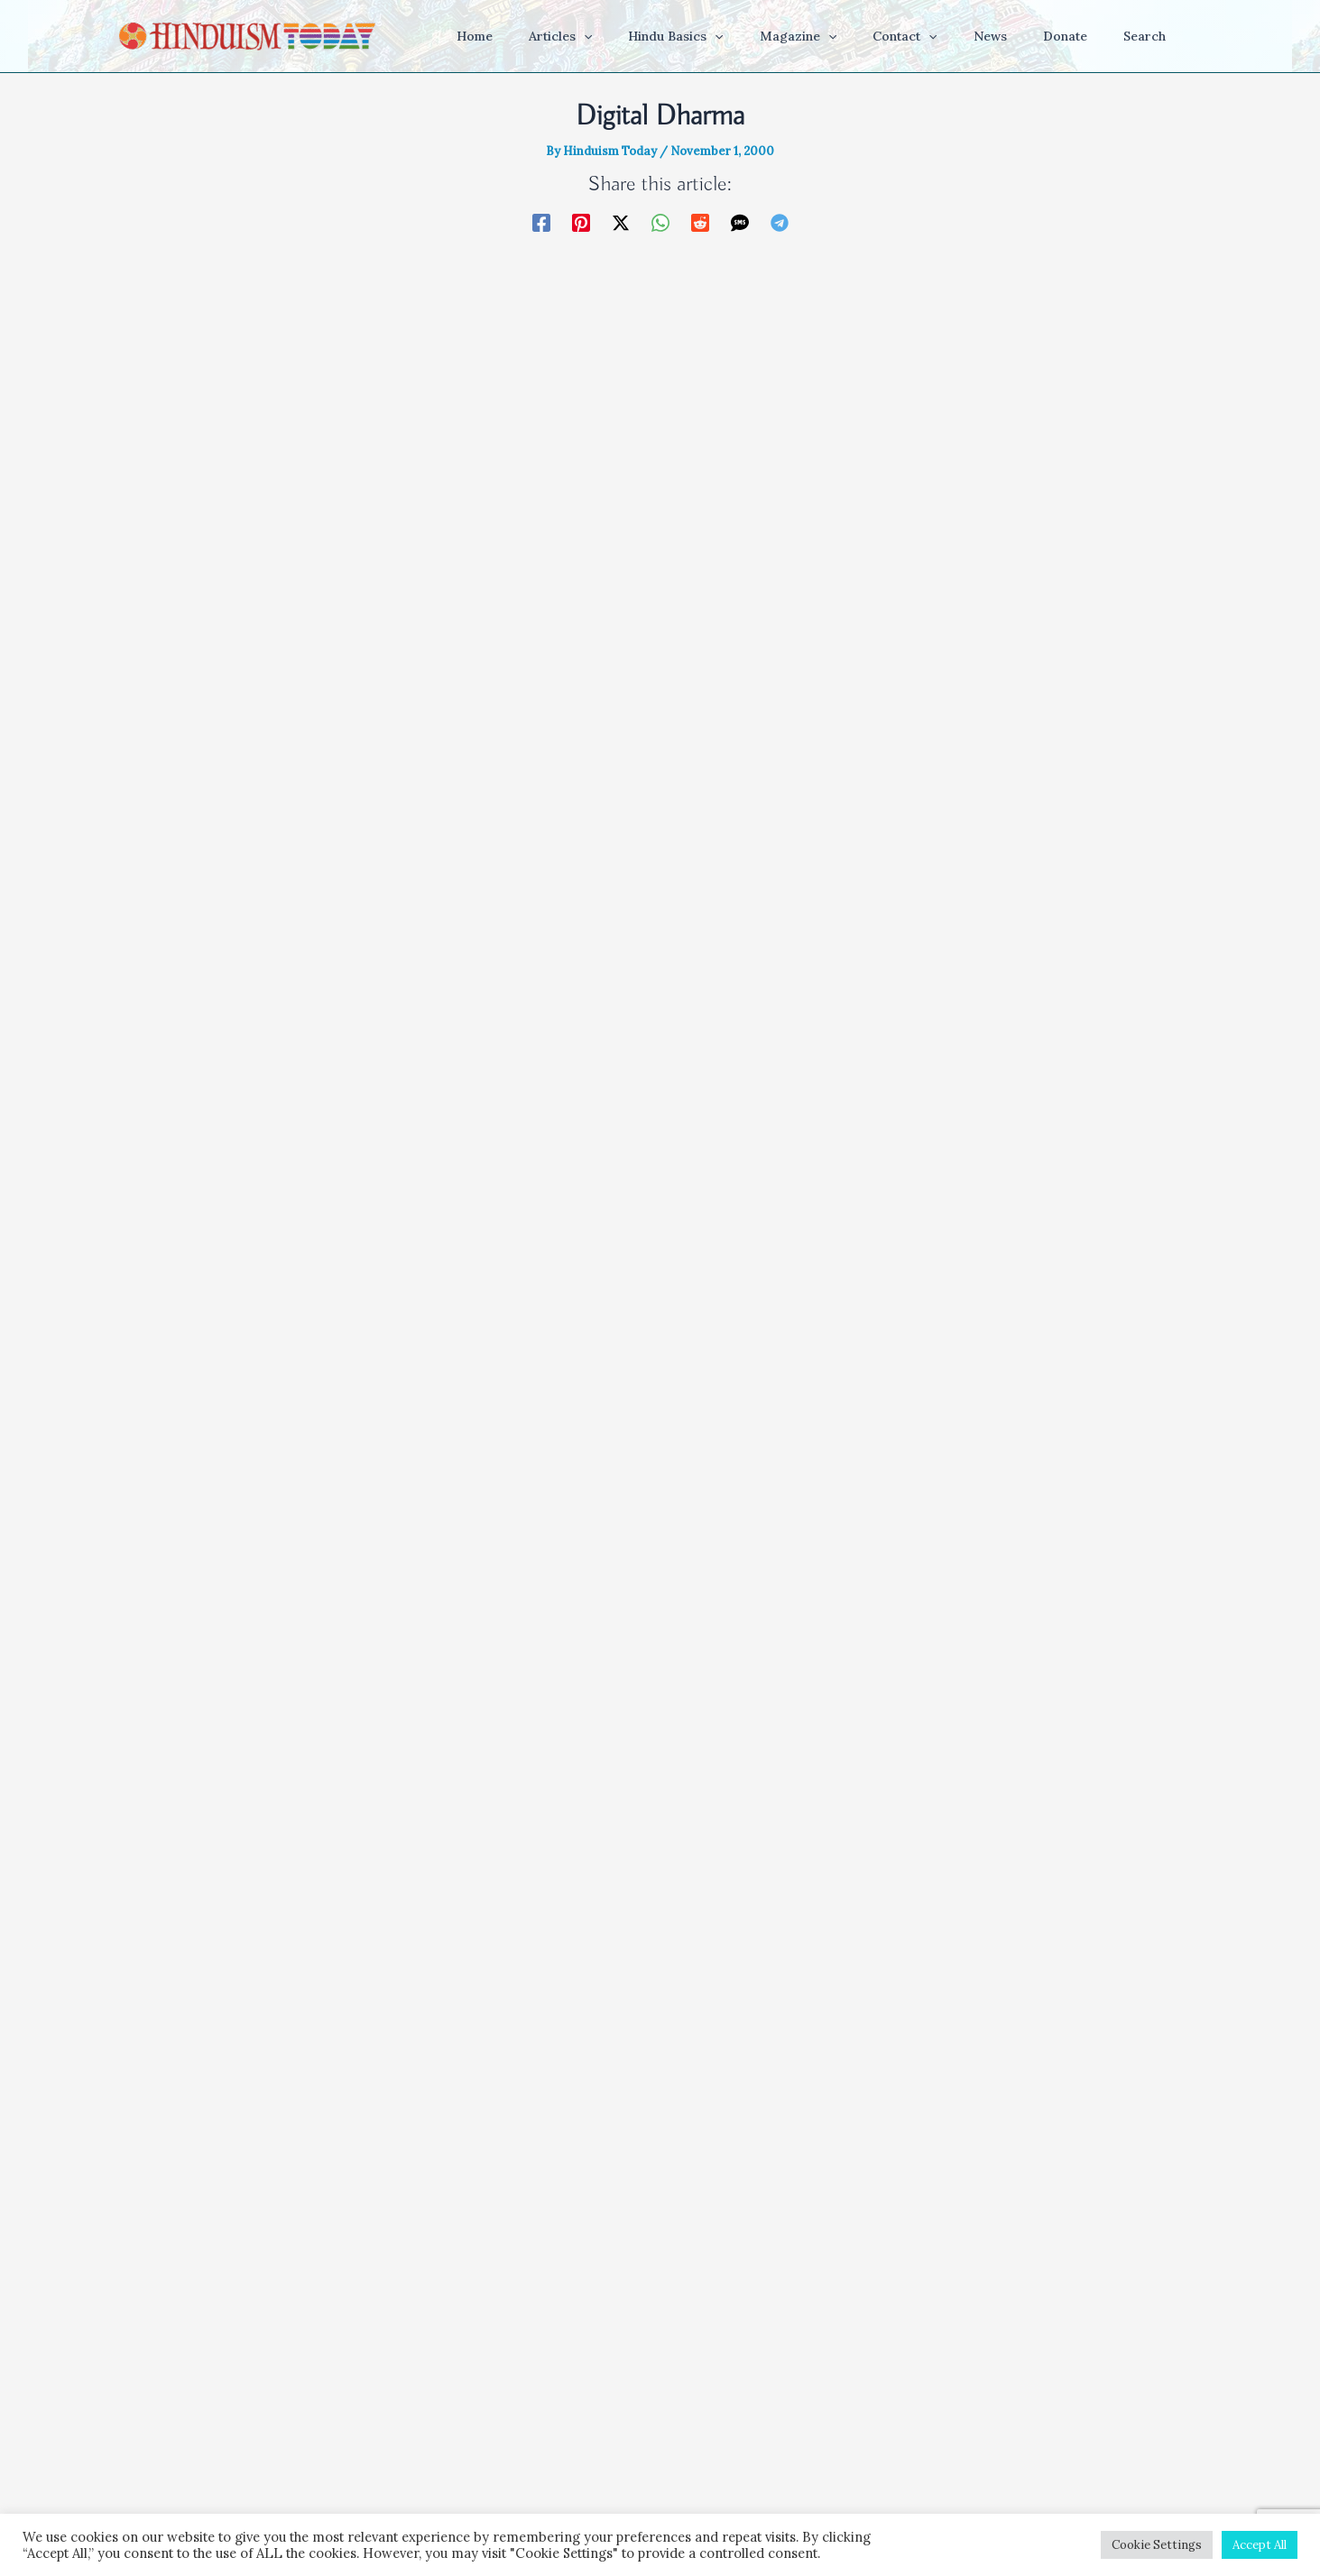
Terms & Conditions (646, 2435)
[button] (654, 36)
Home (467, 2435)
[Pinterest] (581, 222)
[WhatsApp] (660, 222)
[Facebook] (541, 222)
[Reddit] (700, 222)
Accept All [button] (1259, 2545)
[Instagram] (660, 2380)
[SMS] (740, 222)
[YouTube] (594, 2380)
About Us (843, 2435)
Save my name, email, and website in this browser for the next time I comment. (636, 2156)
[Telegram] (780, 222)
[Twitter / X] (621, 222)
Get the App (535, 2435)
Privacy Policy (760, 2435)
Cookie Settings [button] (1157, 2545)
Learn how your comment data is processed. (766, 2283)
